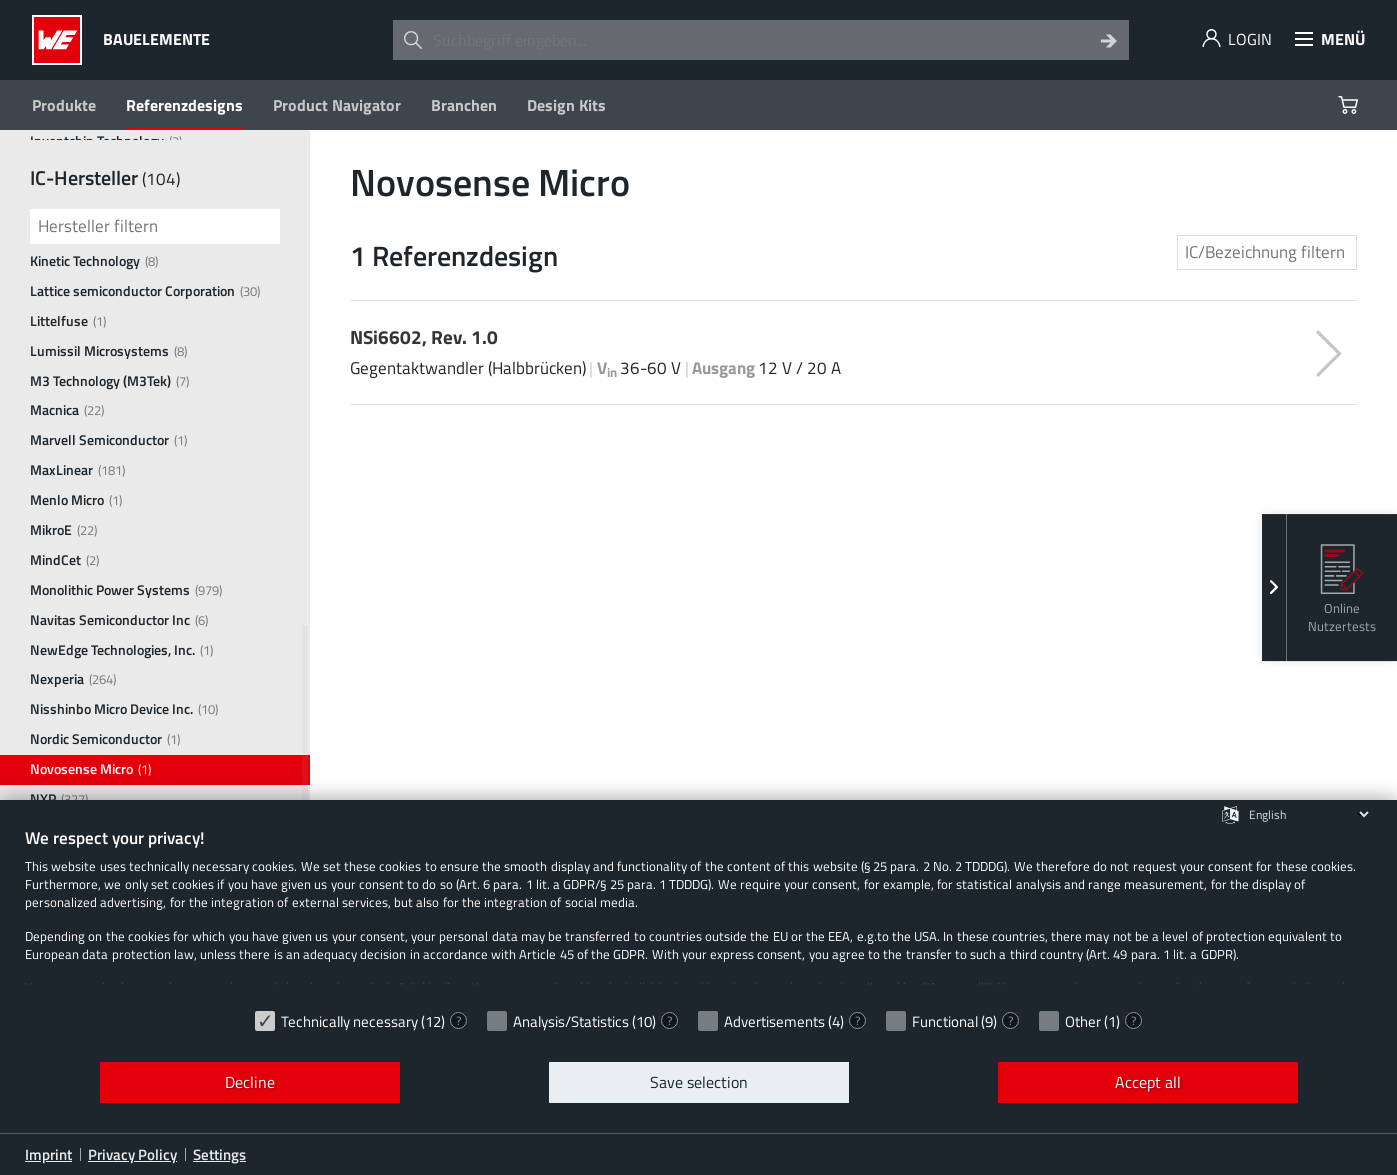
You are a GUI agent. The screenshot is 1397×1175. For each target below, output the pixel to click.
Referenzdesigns (184, 105)
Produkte (64, 105)
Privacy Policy (132, 1154)
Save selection (699, 1082)
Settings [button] (219, 1154)
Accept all (1148, 1082)
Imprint (48, 1154)
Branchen (464, 105)
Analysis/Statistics (571, 1021)
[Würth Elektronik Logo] (62, 40)
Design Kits (566, 105)
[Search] (1109, 40)
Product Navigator (337, 105)
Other (1083, 1021)
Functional (945, 1021)
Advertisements (774, 1021)
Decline (250, 1082)
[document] (698, 913)
